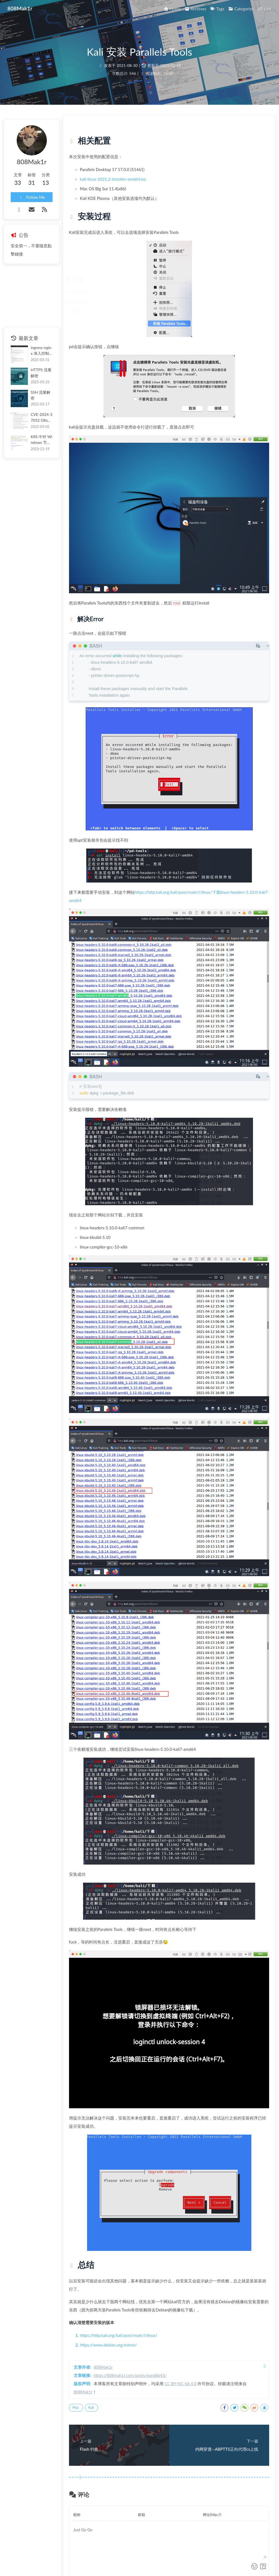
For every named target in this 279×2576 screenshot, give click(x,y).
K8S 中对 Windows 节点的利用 (47, 437)
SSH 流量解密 (42, 393)
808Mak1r (119, 2271)
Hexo (130, 2560)
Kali (108, 2312)
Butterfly (155, 2560)
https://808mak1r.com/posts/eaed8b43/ (146, 2279)
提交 (253, 2485)
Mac (92, 2312)
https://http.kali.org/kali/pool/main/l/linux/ (135, 2239)
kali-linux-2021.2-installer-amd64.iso (129, 186)
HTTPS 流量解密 (45, 372)
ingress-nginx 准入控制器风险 (46, 351)
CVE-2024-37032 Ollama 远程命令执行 (47, 415)
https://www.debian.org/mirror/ (124, 2249)
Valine (260, 2502)
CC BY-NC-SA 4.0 (197, 2288)
